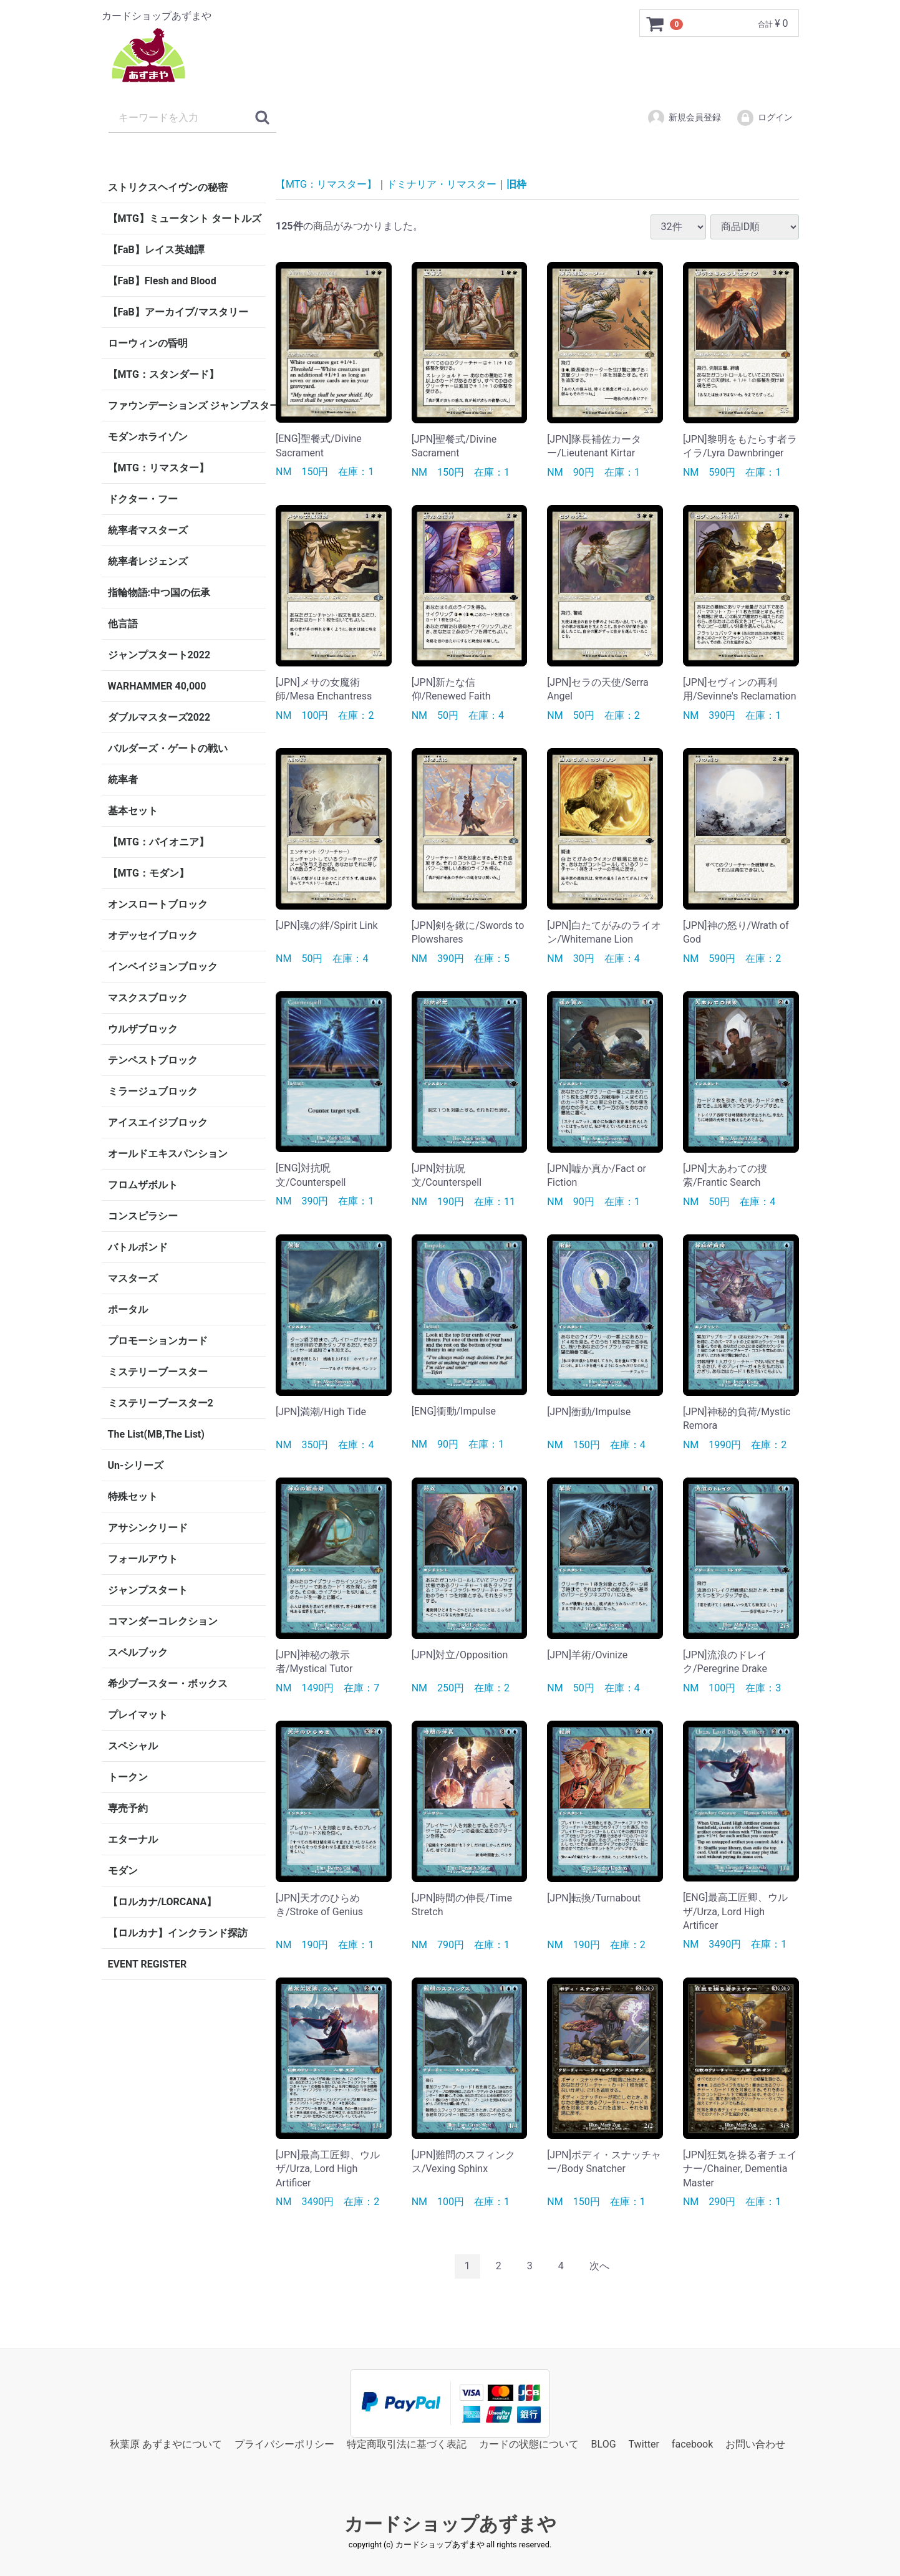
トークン (128, 1777)
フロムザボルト (143, 1185)
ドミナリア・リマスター (441, 184)
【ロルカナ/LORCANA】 (162, 1902)
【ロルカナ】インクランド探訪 (178, 1933)
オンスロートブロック (158, 904)
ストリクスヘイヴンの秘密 (168, 187)
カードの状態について (529, 2443)
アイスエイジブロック (158, 1122)
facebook (692, 2443)
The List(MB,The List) (156, 1434)
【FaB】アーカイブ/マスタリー (178, 312)
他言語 (123, 624)
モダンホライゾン (148, 437)
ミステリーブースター (158, 1372)
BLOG (603, 2443)
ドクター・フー (143, 499)
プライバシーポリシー (284, 2443)
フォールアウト (143, 1559)
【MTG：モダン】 (148, 873)
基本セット (133, 811)
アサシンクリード (148, 1528)
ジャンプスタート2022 (159, 655)
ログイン (764, 117)
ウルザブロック (143, 1029)
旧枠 (516, 184)
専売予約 (128, 1808)
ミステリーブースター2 (160, 1403)
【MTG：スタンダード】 (163, 374)
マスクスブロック (148, 998)
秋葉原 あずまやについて (166, 2443)
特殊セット (133, 1496)
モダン (123, 1871)
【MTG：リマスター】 (158, 468)
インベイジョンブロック (163, 967)
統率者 (123, 780)
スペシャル (133, 1746)
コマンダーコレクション (163, 1621)
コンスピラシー (143, 1216)
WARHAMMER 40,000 (157, 686)
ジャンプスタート (148, 1590)
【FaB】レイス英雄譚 (156, 250)
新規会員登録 (684, 117)
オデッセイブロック (153, 935)
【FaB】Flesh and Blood (162, 281)
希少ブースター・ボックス (168, 1683)
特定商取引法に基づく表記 (407, 2443)
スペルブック (138, 1652)
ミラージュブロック (153, 1091)
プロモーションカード (158, 1341)
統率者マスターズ (148, 530)
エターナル (133, 1839)
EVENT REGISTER (147, 1964)
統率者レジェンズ (148, 561)
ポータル (128, 1309)
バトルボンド (138, 1247)
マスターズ (133, 1278)
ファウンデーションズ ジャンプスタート (187, 405)
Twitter (644, 2443)
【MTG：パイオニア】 (158, 842)
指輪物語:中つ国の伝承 (159, 592)
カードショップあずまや (450, 2524)
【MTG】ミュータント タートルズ (184, 218)
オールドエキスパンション (168, 1154)
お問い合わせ (755, 2443)
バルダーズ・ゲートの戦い (168, 748)
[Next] (599, 2266)
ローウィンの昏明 (148, 343)
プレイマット (138, 1715)
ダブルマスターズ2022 (159, 717)
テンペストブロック (153, 1060)
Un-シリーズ (136, 1465)
